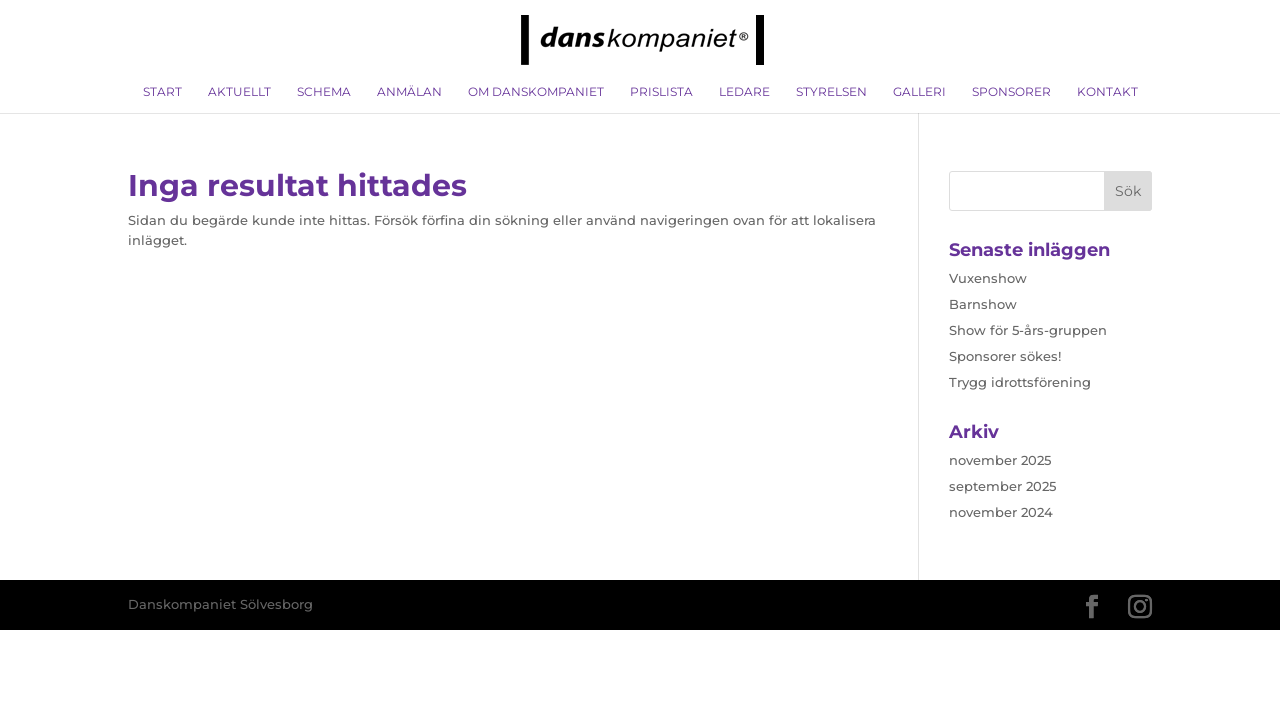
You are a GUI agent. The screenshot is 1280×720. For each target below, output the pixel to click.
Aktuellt (239, 92)
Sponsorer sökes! (1005, 356)
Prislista (661, 92)
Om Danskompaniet (536, 92)
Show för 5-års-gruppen (1028, 330)
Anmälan (409, 92)
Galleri (919, 92)
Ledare (744, 92)
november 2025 (1000, 460)
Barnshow (983, 304)
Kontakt (1107, 92)
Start (162, 92)
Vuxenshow (988, 278)
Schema (324, 92)
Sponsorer (1011, 92)
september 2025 (1002, 486)
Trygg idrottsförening (1020, 382)
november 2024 (1001, 512)
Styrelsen (831, 92)
